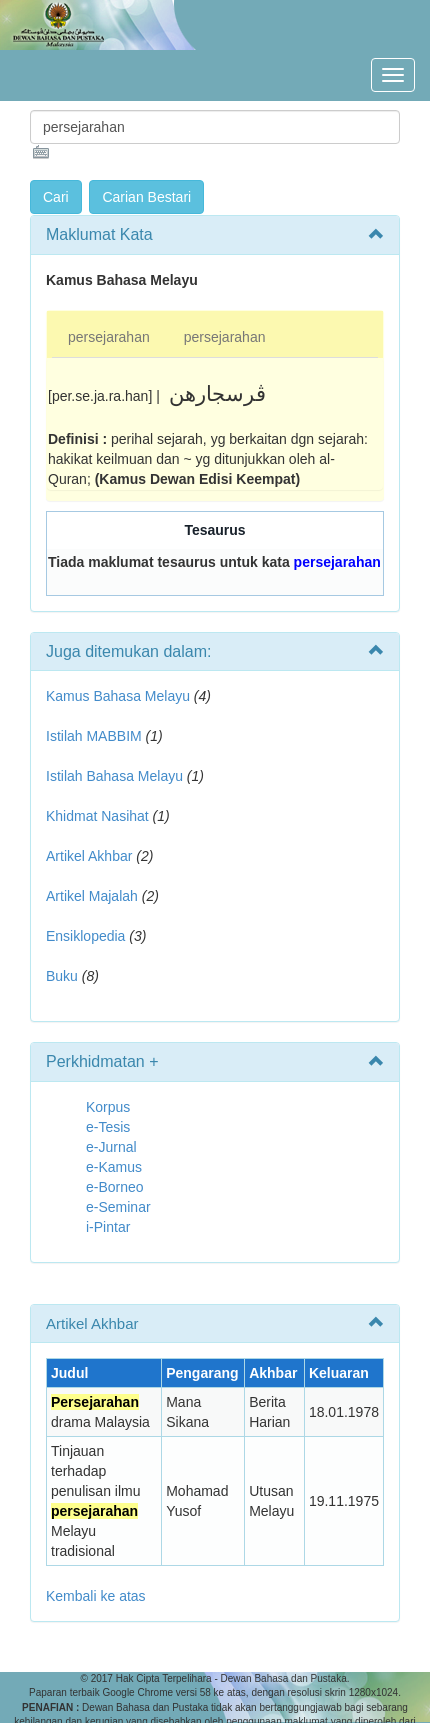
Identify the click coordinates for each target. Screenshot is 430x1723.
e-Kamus (114, 1167)
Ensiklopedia (85, 936)
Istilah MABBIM (94, 736)
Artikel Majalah (92, 896)
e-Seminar (118, 1207)
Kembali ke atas (96, 1596)
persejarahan (109, 337)
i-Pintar (108, 1227)
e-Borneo (115, 1187)
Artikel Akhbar (89, 856)
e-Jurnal (111, 1147)
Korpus (108, 1107)
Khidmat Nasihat (97, 816)
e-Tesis (108, 1127)
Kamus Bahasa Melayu (120, 696)
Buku (62, 976)
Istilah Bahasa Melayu (114, 776)
